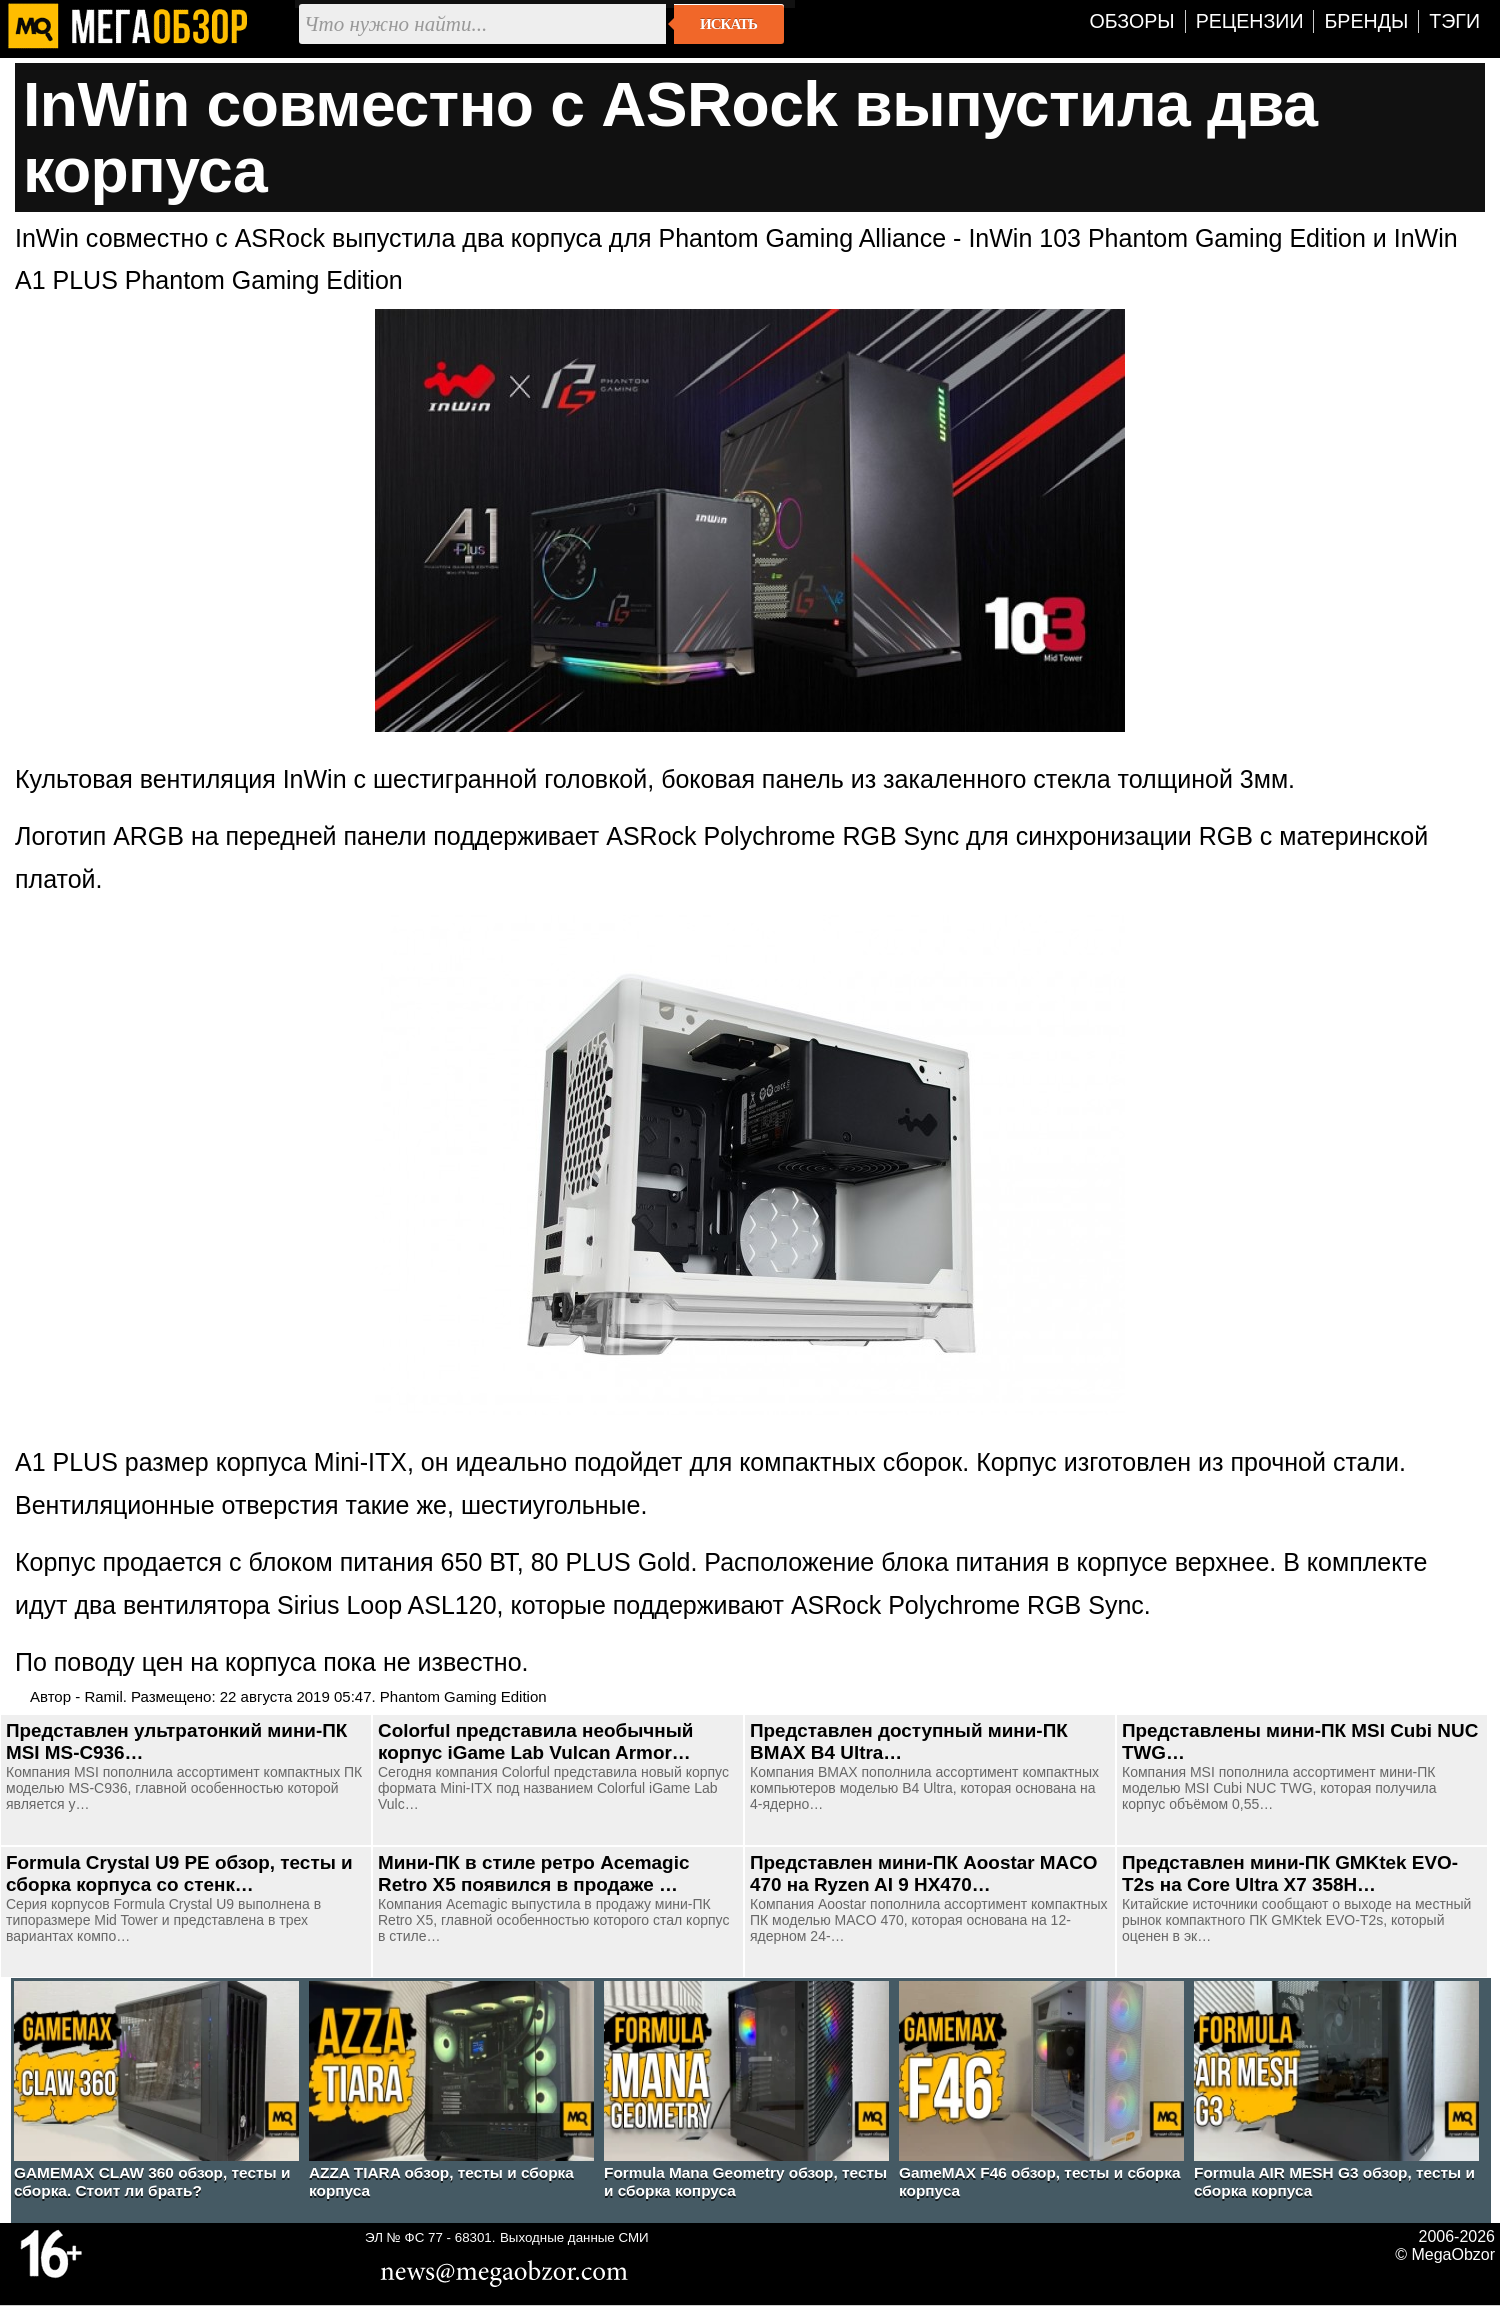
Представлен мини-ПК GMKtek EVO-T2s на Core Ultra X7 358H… (1290, 1873)
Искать (728, 24)
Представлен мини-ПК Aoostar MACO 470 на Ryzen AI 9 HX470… (924, 1873)
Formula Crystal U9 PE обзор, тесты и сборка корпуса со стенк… (179, 1873)
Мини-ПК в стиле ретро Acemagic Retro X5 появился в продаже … (533, 1873)
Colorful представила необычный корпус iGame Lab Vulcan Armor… (535, 1741)
